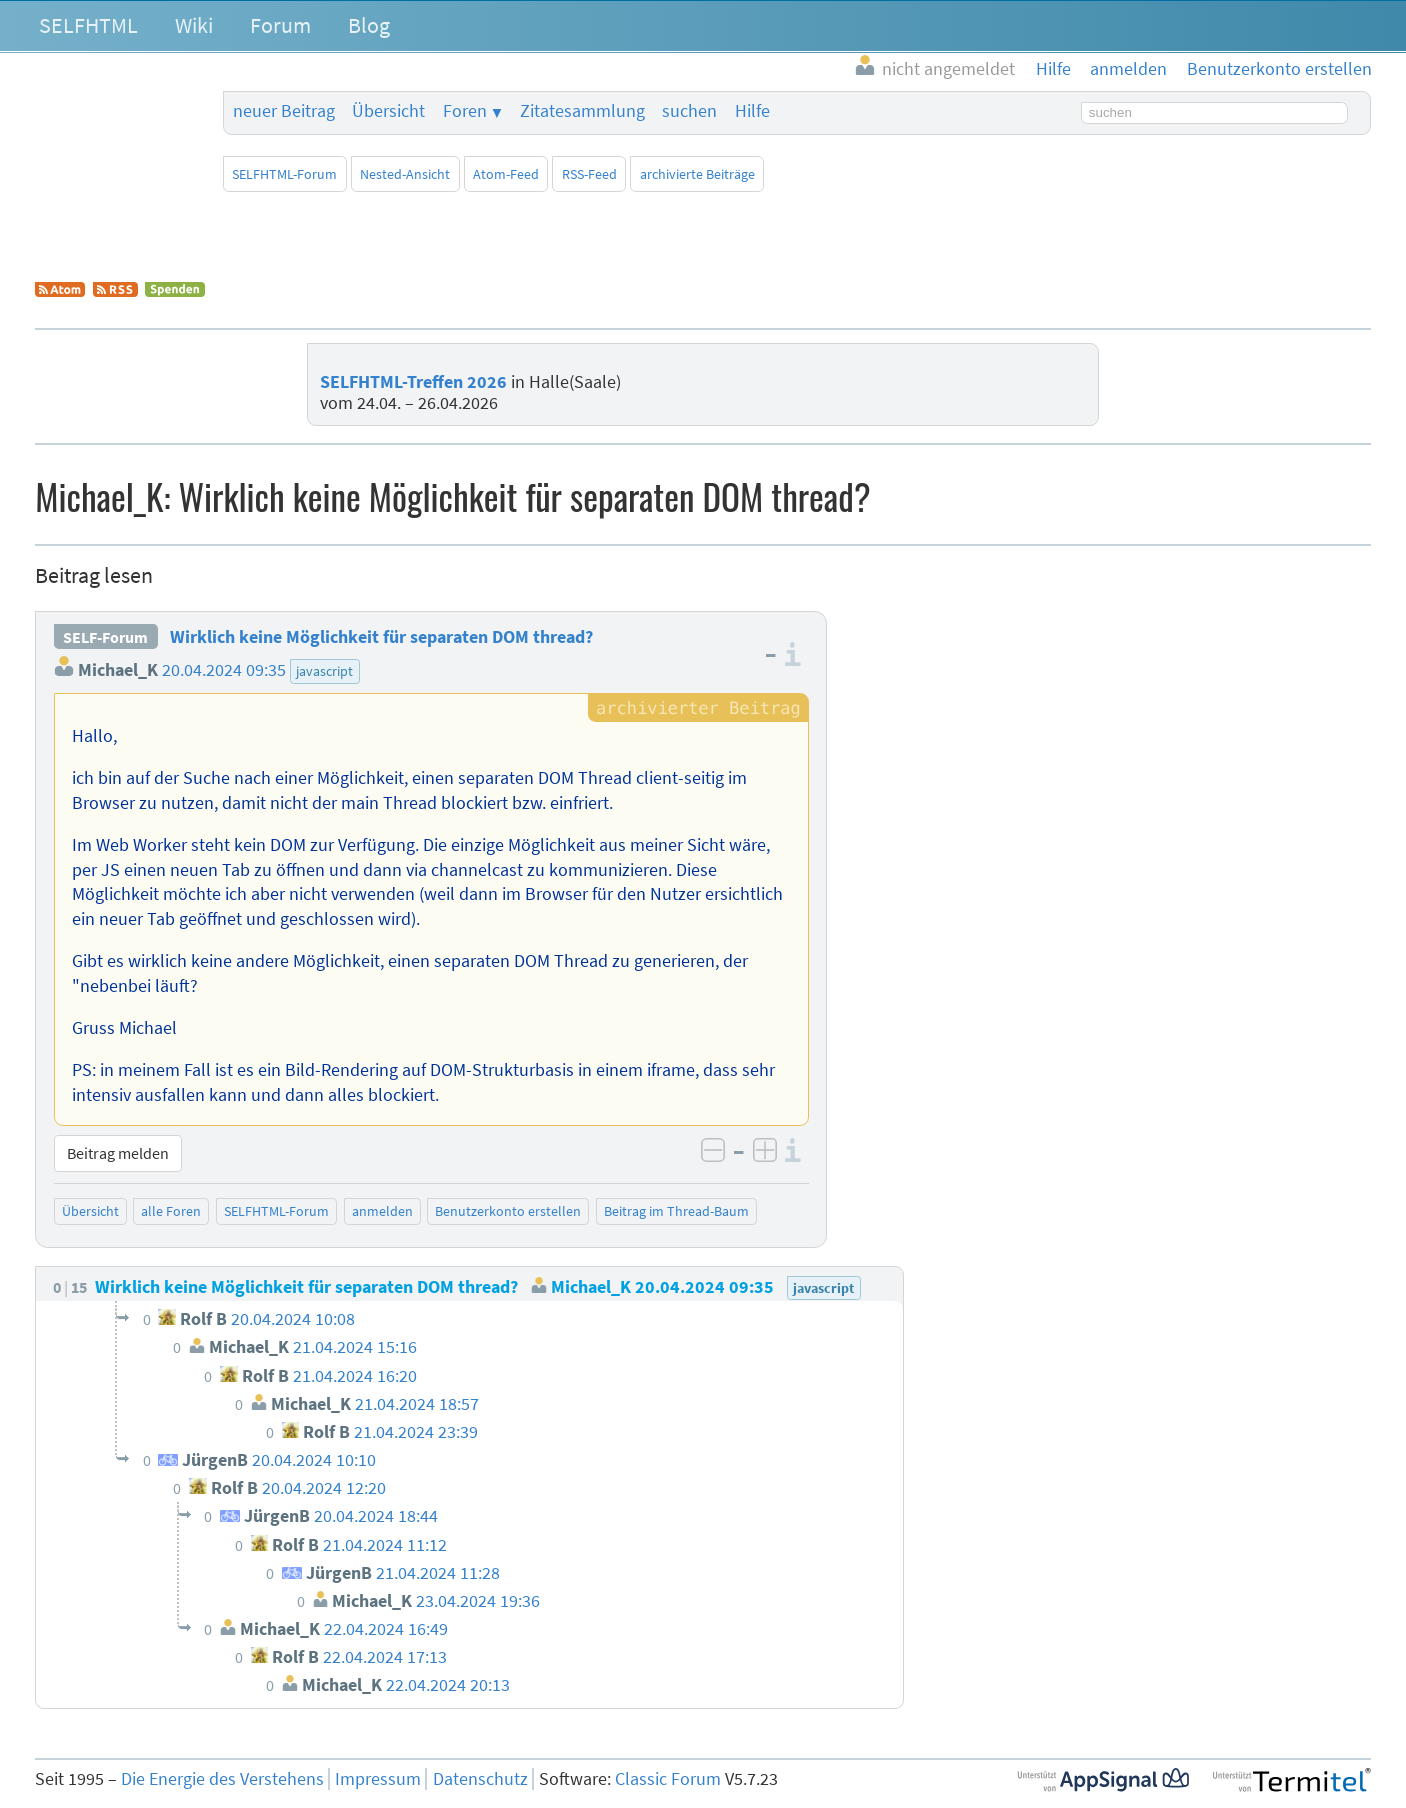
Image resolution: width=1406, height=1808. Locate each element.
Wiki (194, 25)
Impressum (378, 1779)
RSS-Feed (589, 174)
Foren (465, 111)
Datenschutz (480, 1779)
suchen (689, 111)
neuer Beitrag (284, 111)
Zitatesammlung (582, 111)
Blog (369, 25)
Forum (280, 25)
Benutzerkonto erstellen (508, 1211)
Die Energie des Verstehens (222, 1779)
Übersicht (388, 111)
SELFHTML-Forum (284, 174)
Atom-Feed (506, 174)
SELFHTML (88, 25)
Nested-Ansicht (405, 174)
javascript (324, 671)
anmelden (382, 1211)
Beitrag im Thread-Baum (676, 1211)
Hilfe (752, 111)
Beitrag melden (118, 1153)
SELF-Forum (105, 637)
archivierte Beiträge (697, 174)
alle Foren (171, 1211)
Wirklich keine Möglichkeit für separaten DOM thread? (381, 637)
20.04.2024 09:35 (224, 670)
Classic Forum (668, 1779)
